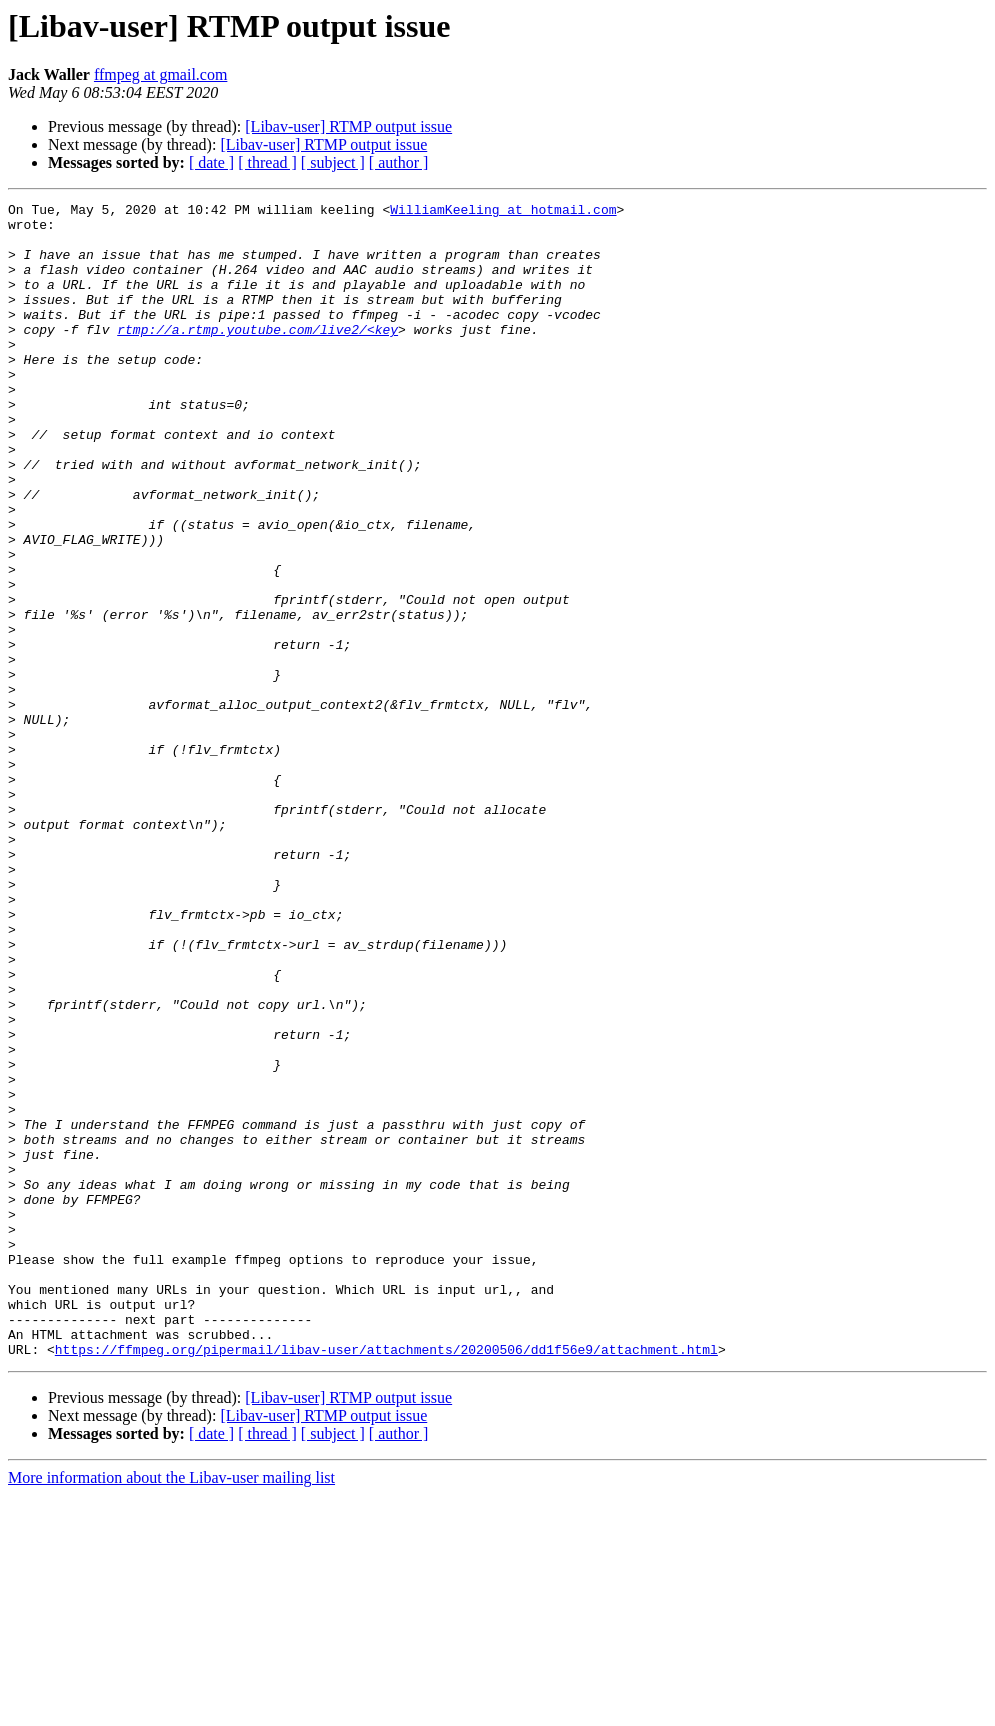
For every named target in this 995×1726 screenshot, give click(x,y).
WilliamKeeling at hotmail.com (503, 212)
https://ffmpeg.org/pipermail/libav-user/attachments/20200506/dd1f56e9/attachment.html (386, 1580)
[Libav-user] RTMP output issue (348, 126)
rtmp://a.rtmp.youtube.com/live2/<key (257, 356)
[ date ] (211, 162)
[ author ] (399, 162)
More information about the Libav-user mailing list (171, 1708)
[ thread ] (267, 162)
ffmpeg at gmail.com (160, 74)
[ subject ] (333, 162)
